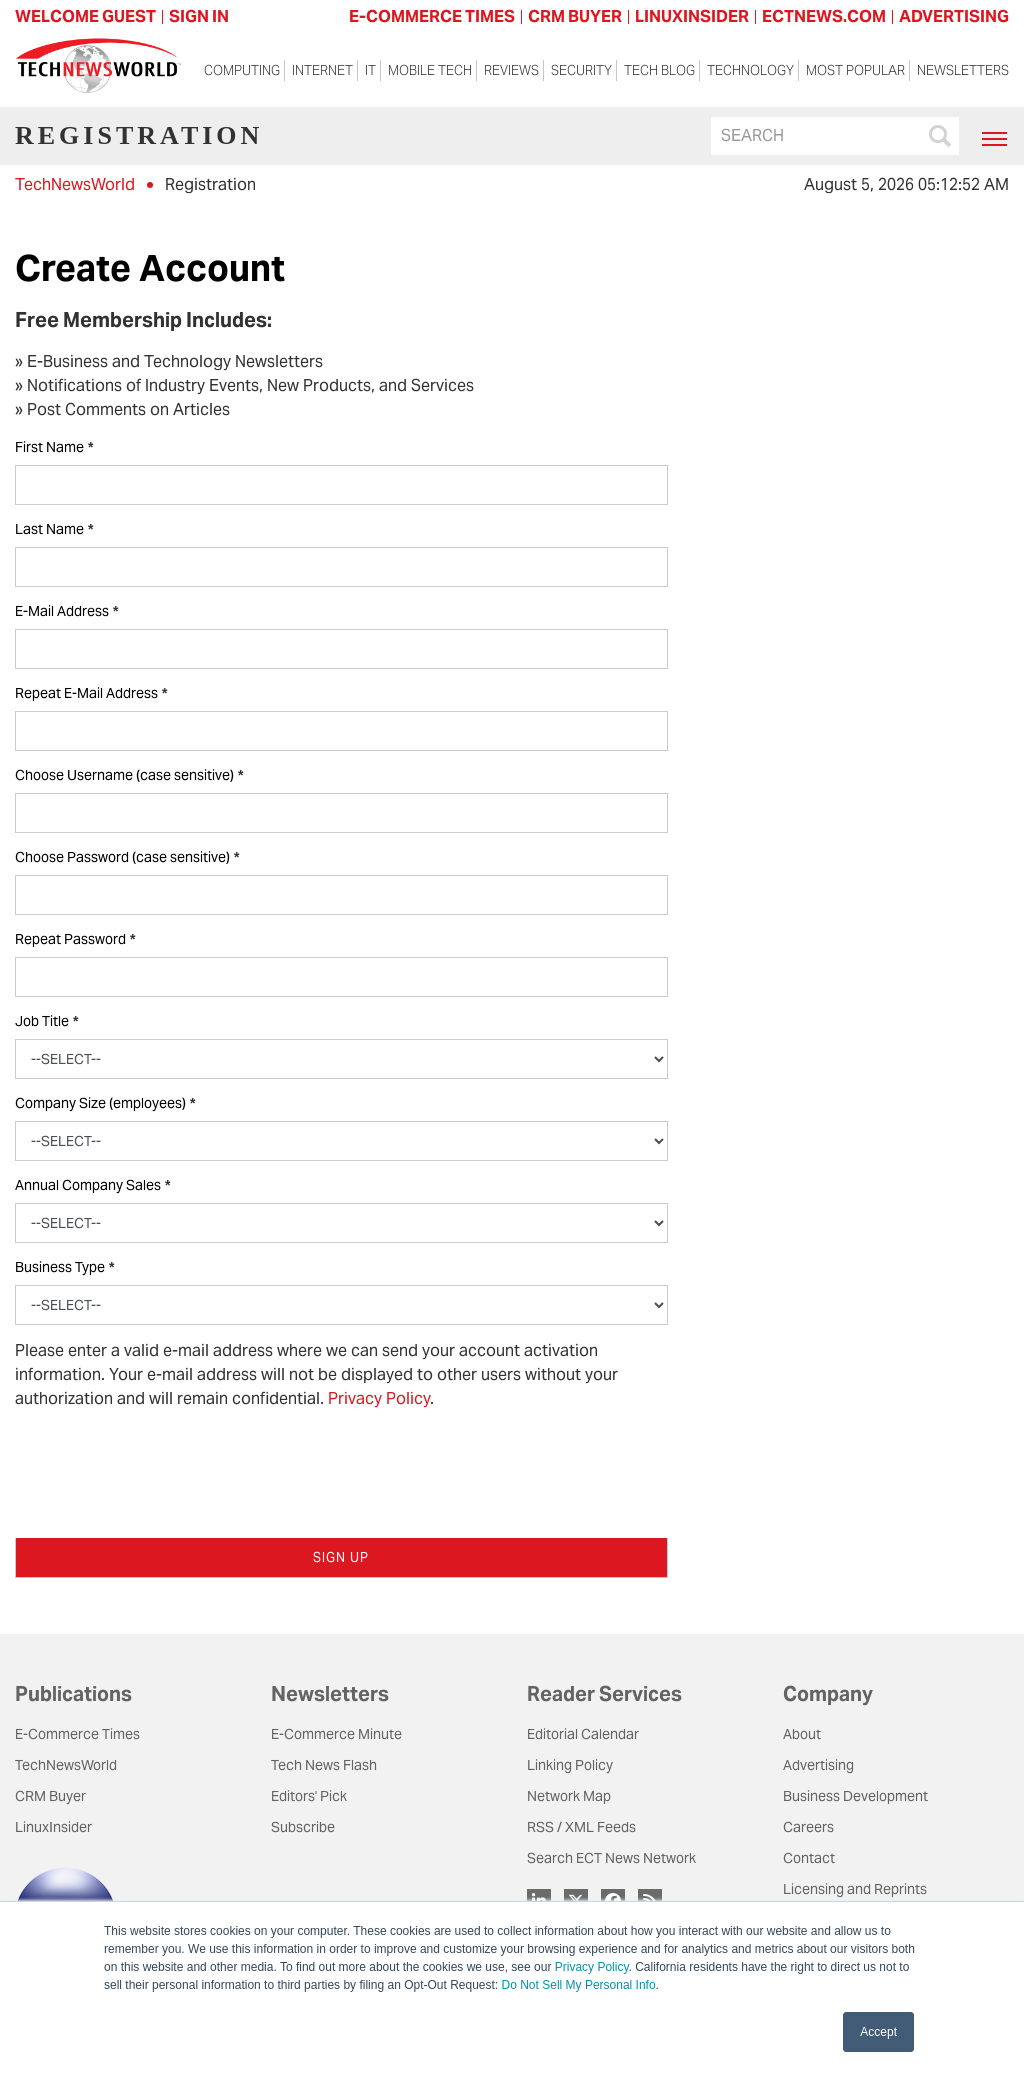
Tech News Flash (324, 1765)
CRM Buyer (50, 1796)
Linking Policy (570, 1765)
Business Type (64, 1267)
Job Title (46, 1021)
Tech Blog (659, 70)
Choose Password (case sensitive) (127, 857)
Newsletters (963, 70)
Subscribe (303, 1827)
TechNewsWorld (75, 184)
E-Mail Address (66, 611)
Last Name (54, 529)
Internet (322, 70)
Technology (750, 70)
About (802, 1734)
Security (581, 70)
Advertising (818, 1765)
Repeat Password (75, 939)
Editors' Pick (309, 1796)
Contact (809, 1858)
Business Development (855, 1796)
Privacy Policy (592, 1967)
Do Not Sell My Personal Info (579, 1985)
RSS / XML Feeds (581, 1827)
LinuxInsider (53, 1827)
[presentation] (167, 1465)
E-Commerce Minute (336, 1734)
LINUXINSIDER (692, 16)
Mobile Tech (430, 70)
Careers (808, 1827)
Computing (242, 70)
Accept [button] (878, 2032)
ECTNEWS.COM (824, 16)
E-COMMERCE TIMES (432, 16)
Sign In (199, 16)
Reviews (511, 70)
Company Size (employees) (105, 1103)
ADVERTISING (954, 16)
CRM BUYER (575, 16)
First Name (54, 447)
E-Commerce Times (77, 1734)
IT (370, 70)
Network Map (569, 1796)
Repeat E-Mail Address (91, 693)
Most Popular (855, 70)
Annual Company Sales (92, 1185)
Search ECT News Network (611, 1858)
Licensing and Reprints (855, 1889)
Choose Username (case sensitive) (129, 775)
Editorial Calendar (583, 1734)
